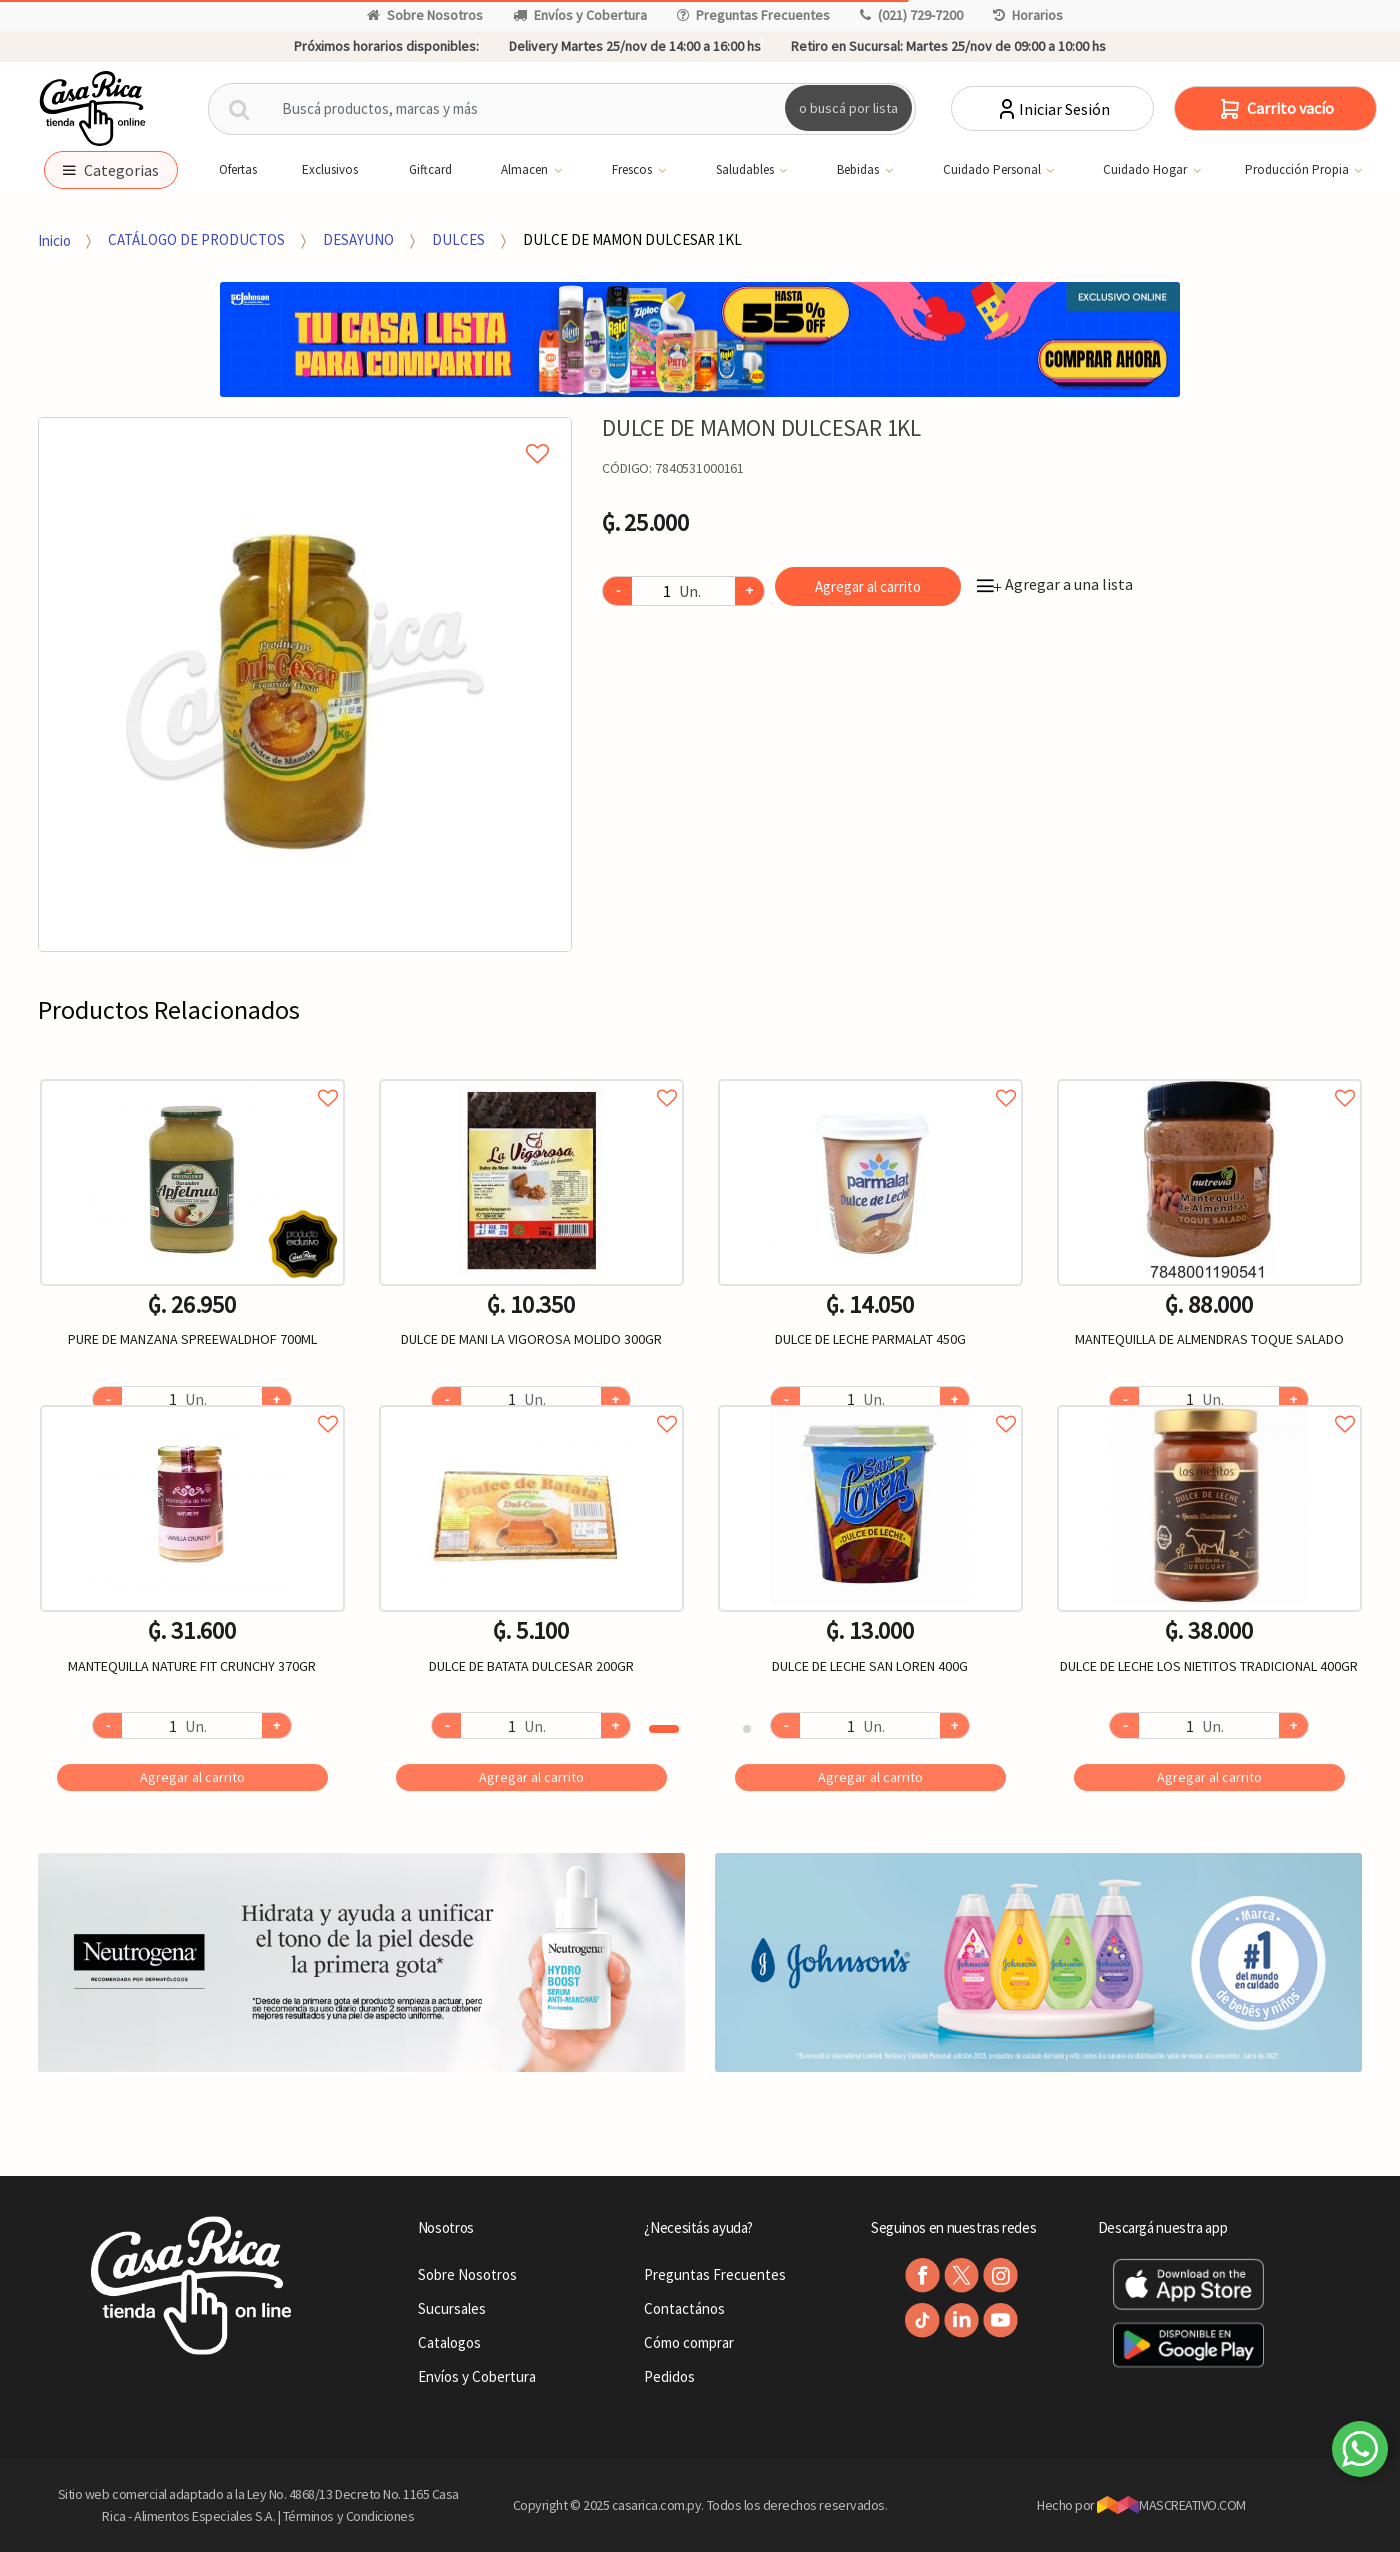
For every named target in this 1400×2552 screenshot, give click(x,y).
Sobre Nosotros (425, 15)
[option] (305, 684)
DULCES (458, 239)
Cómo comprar (689, 2342)
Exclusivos (320, 169)
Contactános (684, 2308)
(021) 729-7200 (911, 15)
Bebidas (849, 170)
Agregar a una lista (1055, 584)
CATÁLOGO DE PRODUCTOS (196, 239)
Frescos (623, 170)
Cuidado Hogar (1136, 170)
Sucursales (452, 2308)
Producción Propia (1288, 170)
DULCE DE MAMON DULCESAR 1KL (632, 239)
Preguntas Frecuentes (753, 15)
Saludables (736, 170)
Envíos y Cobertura (580, 15)
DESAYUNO (358, 239)
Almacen (516, 170)
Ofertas (228, 169)
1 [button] (664, 1729)
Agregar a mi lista (305, 431)
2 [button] (747, 1729)
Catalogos (449, 2342)
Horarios (1028, 15)
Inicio (54, 239)
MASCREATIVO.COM (1171, 2505)
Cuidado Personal (983, 170)
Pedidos (669, 2376)
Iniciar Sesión (1052, 109)
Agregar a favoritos (192, 1075)
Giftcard (420, 169)
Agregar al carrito (868, 586)
